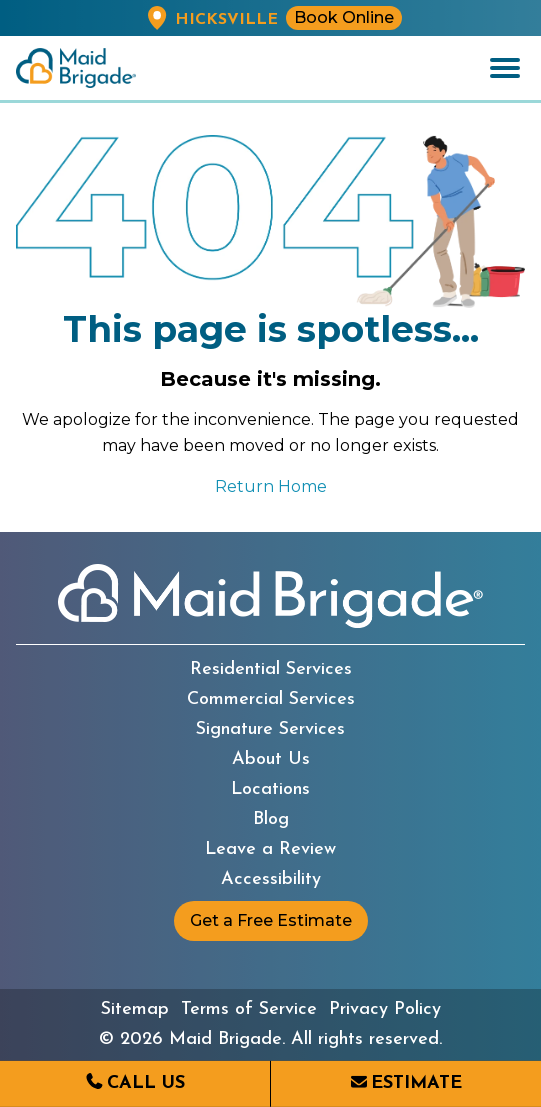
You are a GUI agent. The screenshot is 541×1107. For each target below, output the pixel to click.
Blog (271, 820)
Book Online (344, 17)
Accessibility (271, 880)
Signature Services (270, 730)
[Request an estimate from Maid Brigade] (406, 1084)
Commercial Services (271, 700)
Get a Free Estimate (271, 920)
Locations (270, 790)
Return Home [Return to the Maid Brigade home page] (271, 486)
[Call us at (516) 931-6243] (135, 1084)
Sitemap (135, 1010)
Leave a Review (270, 850)
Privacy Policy (385, 1010)
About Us (271, 760)
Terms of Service (249, 1010)
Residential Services (271, 670)
